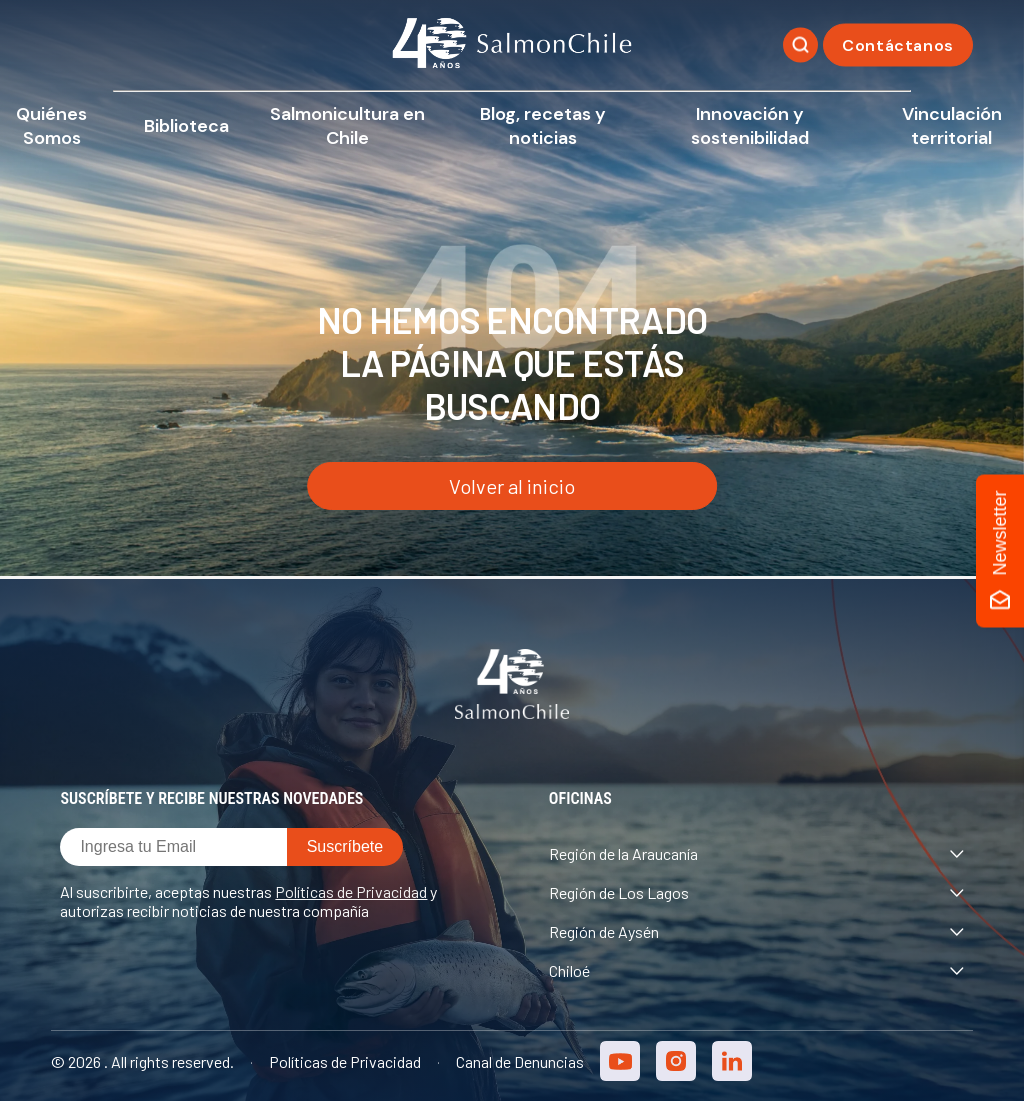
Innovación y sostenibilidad (750, 126)
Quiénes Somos (51, 126)
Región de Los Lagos (756, 892)
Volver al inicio (512, 486)
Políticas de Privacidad (351, 891)
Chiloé (756, 970)
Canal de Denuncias (520, 1061)
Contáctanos (898, 45)
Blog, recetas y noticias (543, 126)
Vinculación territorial (952, 126)
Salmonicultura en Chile (347, 126)
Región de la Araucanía (756, 853)
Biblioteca (186, 126)
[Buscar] (800, 45)
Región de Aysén (756, 931)
